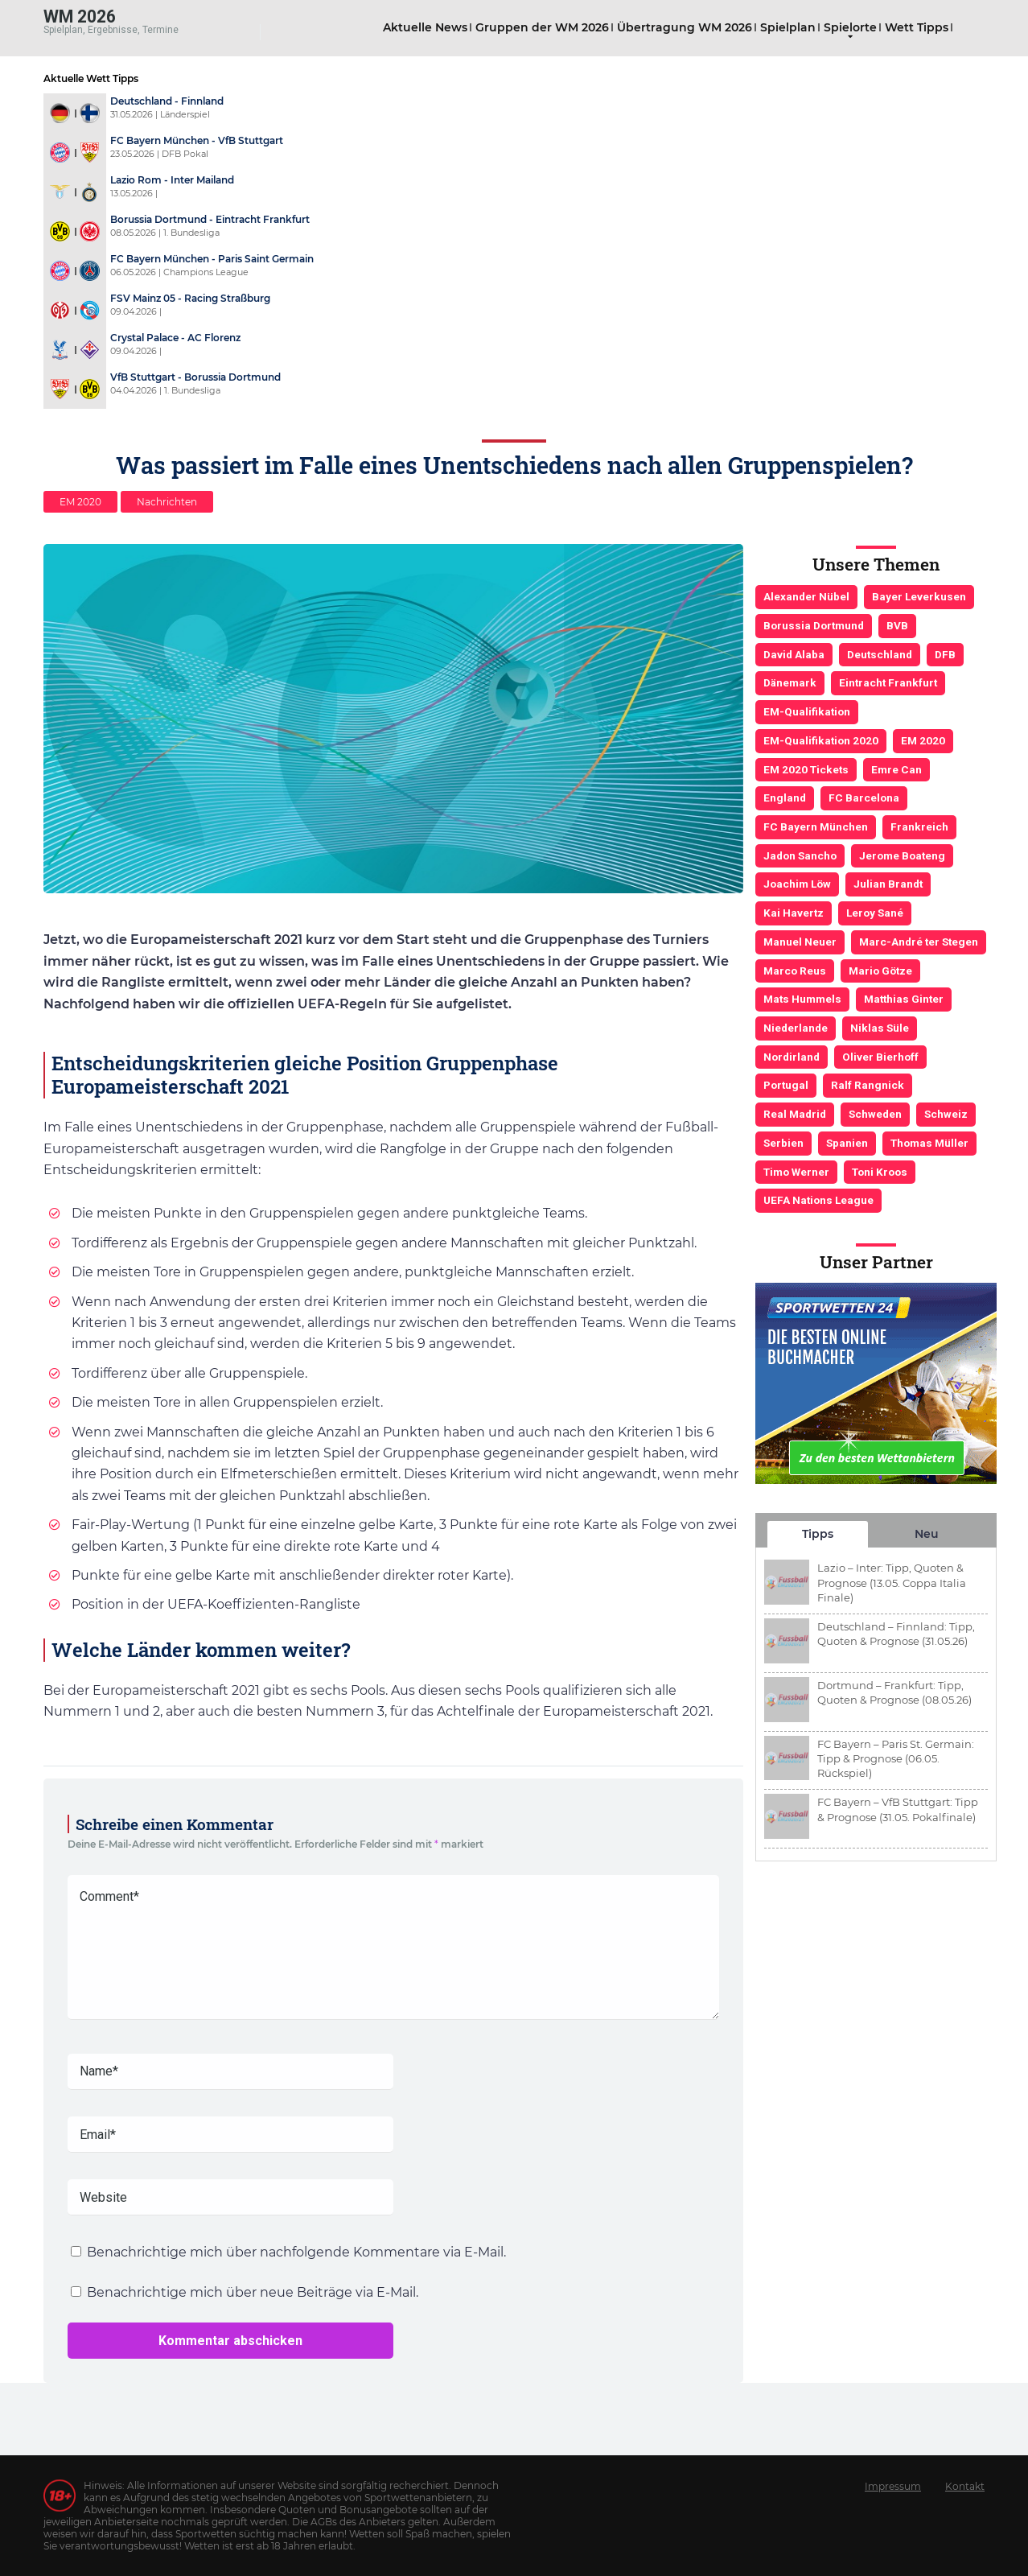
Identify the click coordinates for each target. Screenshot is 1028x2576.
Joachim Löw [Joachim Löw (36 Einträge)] (797, 883)
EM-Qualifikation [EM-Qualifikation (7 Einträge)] (806, 711)
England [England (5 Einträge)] (784, 797)
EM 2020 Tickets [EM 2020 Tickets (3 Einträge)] (806, 769)
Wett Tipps (916, 27)
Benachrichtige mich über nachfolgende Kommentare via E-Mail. (296, 2252)
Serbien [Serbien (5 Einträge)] (783, 1142)
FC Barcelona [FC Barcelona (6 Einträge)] (864, 797)
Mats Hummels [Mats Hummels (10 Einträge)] (802, 998)
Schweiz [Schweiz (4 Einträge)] (946, 1113)
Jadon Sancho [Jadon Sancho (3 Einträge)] (800, 855)
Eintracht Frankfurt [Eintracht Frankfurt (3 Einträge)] (888, 682)
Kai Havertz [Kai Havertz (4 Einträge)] (793, 912)
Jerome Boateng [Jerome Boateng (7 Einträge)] (902, 855)
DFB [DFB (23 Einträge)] (945, 654)
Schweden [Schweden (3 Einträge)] (875, 1113)
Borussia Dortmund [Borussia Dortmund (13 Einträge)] (813, 625)
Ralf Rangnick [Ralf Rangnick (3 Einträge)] (867, 1084)
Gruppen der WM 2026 (542, 27)
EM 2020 (80, 502)
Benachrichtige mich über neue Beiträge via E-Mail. (252, 2292)
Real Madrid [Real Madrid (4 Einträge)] (794, 1113)
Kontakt (965, 2486)
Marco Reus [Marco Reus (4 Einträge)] (794, 970)
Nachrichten (167, 502)
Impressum (893, 2486)
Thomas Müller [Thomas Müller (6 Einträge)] (929, 1142)
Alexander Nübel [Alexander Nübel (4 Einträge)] (806, 596)
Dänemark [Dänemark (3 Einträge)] (789, 682)
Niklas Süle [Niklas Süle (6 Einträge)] (879, 1027)
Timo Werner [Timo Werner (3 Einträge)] (796, 1171)
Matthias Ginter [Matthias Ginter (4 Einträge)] (904, 998)
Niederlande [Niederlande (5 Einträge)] (795, 1027)
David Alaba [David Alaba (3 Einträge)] (793, 654)
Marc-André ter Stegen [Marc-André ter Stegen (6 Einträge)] (918, 941)
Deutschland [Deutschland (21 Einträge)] (879, 654)
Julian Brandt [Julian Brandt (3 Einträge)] (888, 883)
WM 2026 (79, 15)
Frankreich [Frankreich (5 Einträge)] (919, 826)
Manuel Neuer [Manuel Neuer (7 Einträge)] (800, 941)
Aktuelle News (425, 27)
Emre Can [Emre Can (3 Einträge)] (896, 769)
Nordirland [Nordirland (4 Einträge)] (791, 1056)
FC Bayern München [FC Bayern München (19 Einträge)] (815, 826)
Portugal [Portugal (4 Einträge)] (785, 1084)
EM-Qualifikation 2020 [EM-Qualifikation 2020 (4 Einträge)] (820, 740)
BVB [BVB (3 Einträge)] (897, 625)
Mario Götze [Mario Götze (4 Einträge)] (880, 970)
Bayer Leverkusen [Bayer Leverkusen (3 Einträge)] (919, 596)
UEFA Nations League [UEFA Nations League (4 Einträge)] (818, 1199)
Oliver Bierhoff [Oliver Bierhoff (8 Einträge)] (880, 1056)
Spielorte (850, 27)
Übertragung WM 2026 (684, 27)
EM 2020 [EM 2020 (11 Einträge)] (923, 740)
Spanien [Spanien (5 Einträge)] (847, 1142)
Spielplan (788, 27)
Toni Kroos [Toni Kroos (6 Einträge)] (879, 1171)
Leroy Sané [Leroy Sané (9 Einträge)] (874, 912)
